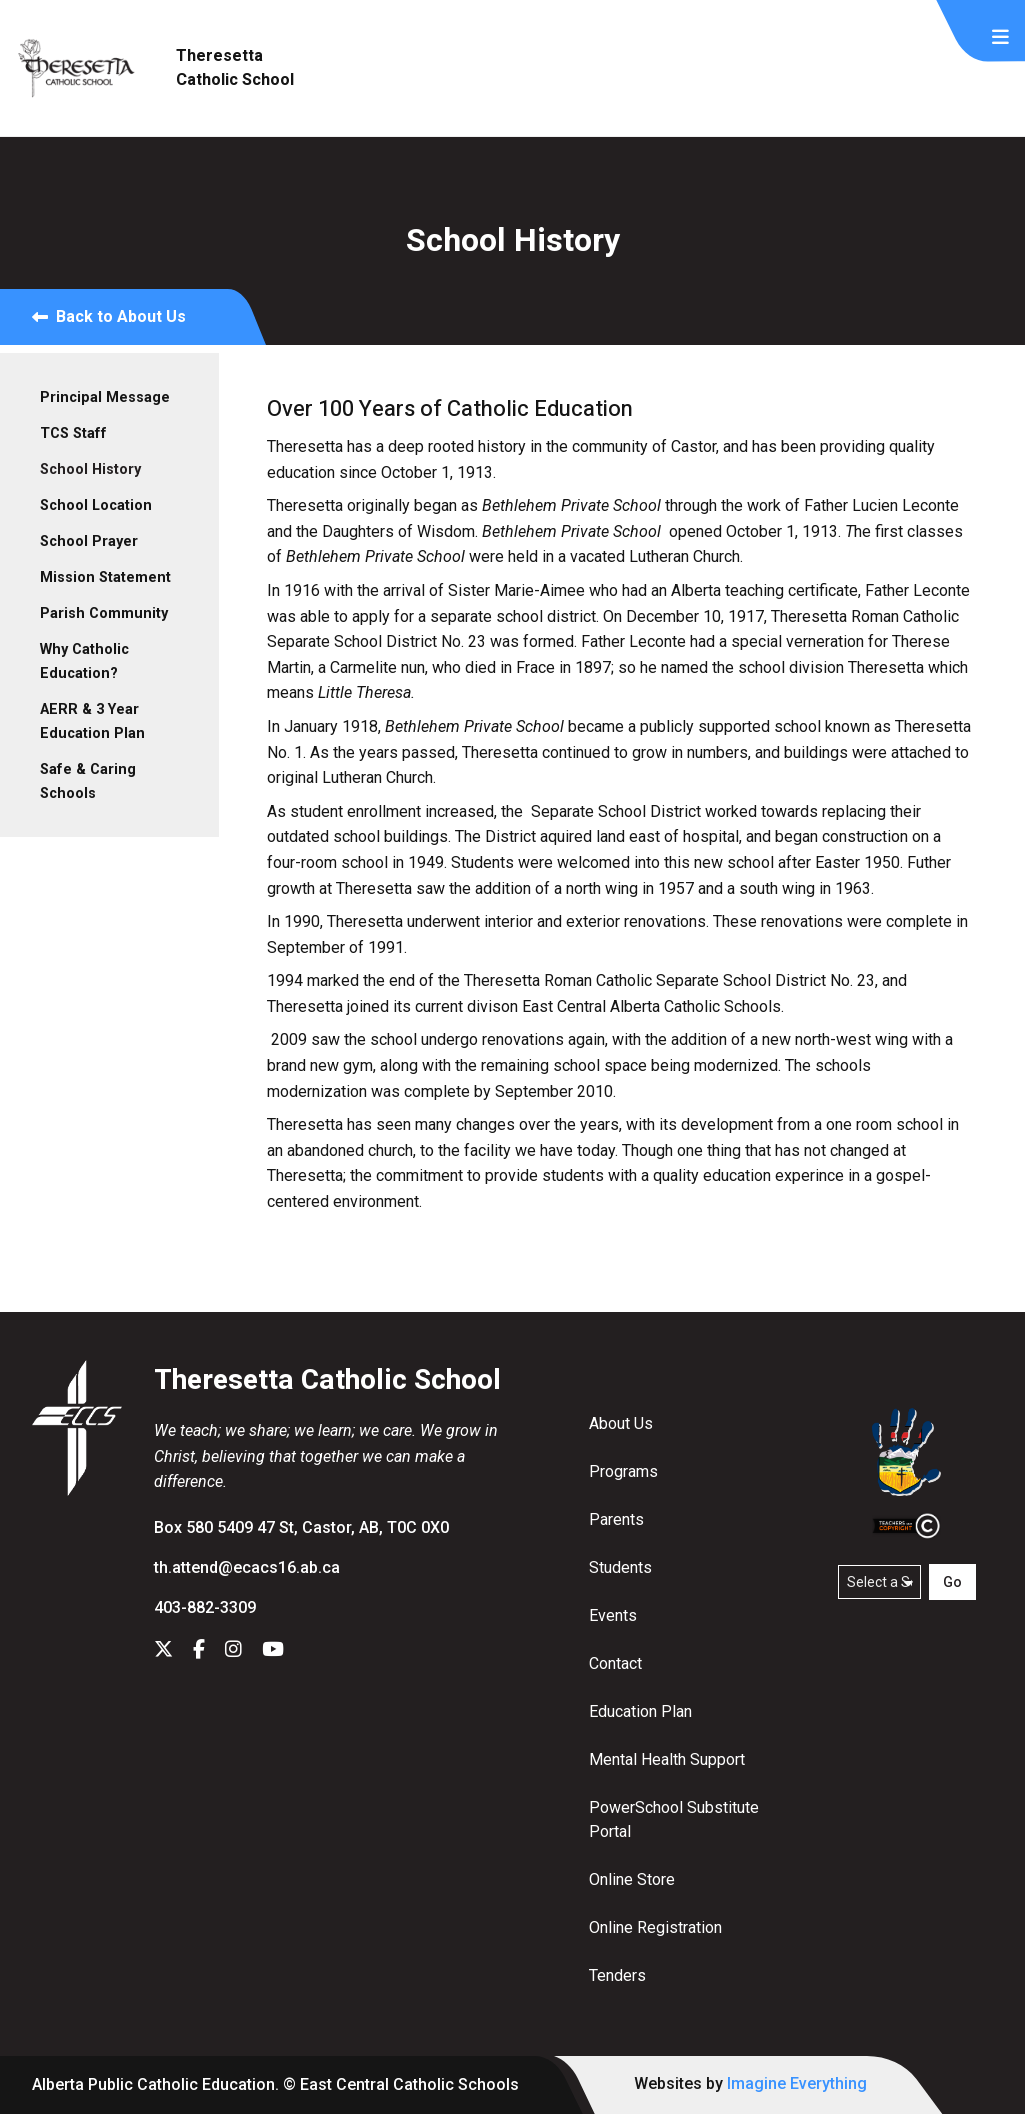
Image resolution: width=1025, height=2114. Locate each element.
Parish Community (104, 613)
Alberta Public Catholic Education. (155, 2084)
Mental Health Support (667, 1759)
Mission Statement (105, 577)
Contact (615, 1663)
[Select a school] (879, 1582)
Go (952, 1582)
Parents (616, 1519)
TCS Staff (73, 433)
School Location (96, 505)
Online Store (632, 1879)
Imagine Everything (797, 2083)
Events (613, 1615)
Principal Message (105, 397)
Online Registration (655, 1927)
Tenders (617, 1975)
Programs (623, 1471)
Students (620, 1567)
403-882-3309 (205, 1607)
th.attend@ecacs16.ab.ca (247, 1567)
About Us (621, 1423)
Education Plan (640, 1711)
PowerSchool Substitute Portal (674, 1819)
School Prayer (89, 541)
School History (90, 469)
